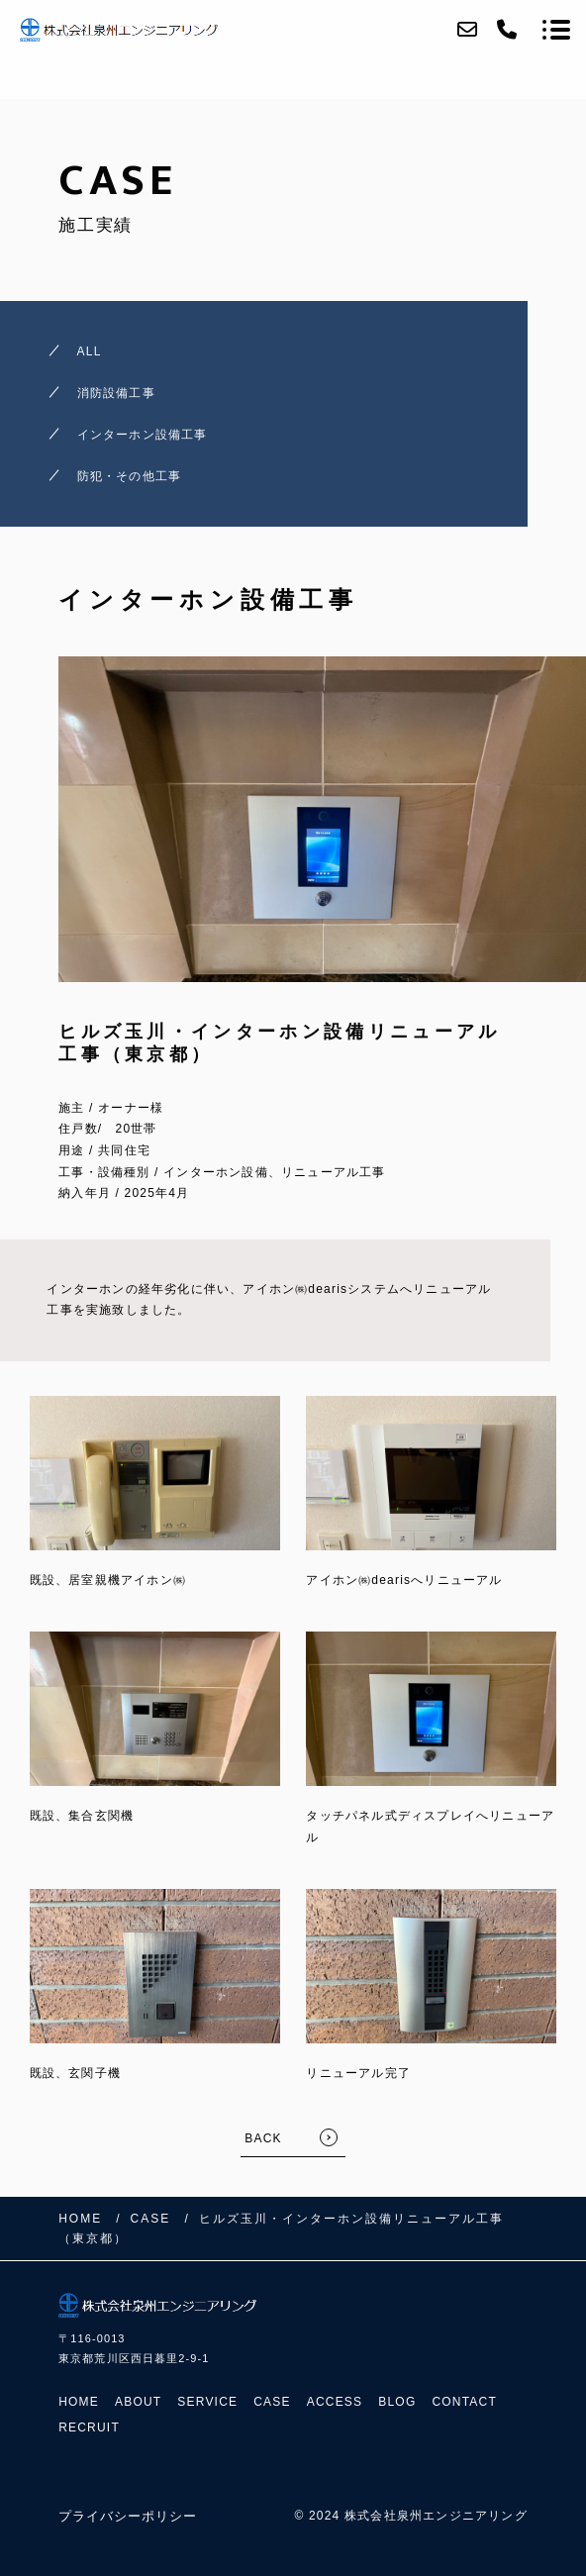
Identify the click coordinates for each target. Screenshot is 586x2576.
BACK (262, 2138)
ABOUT (138, 2402)
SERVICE (207, 2402)
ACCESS (335, 2402)
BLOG (397, 2402)
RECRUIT (89, 2427)
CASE (271, 2402)
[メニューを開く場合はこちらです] (556, 29)
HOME (78, 2402)
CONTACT (464, 2402)
